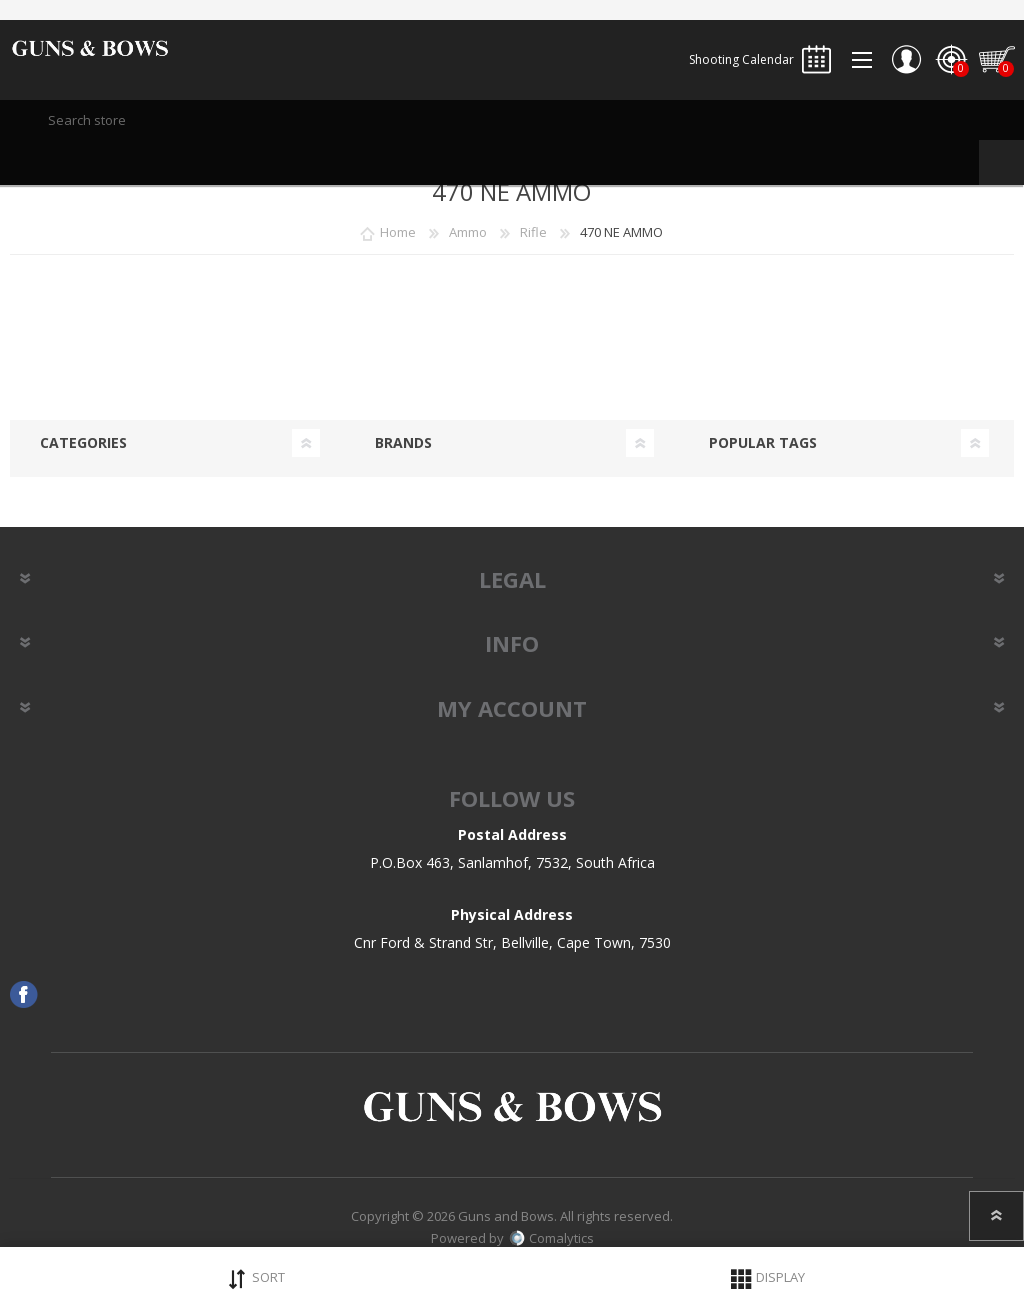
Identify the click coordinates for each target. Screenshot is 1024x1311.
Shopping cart (996, 60)
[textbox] (512, 120)
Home (398, 232)
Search (1001, 162)
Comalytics (551, 1238)
